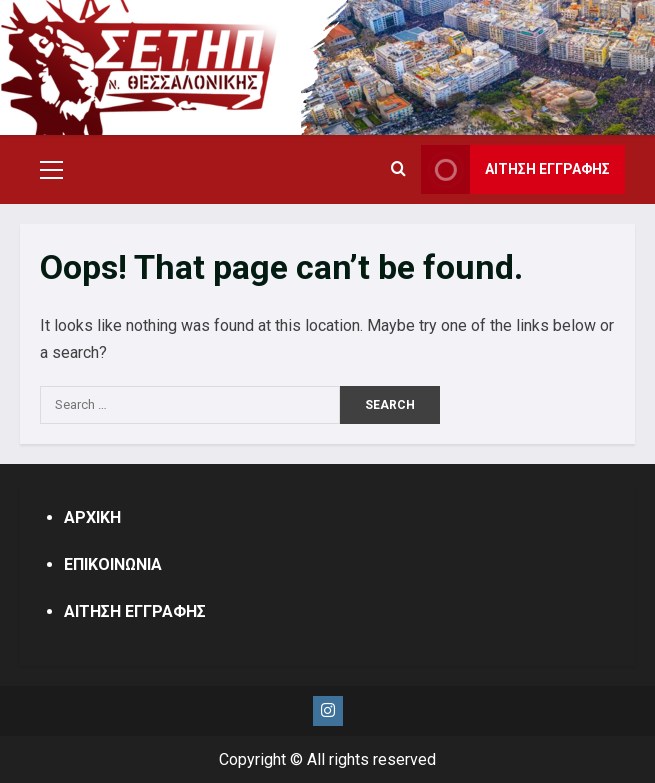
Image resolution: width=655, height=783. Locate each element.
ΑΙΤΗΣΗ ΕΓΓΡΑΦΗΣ (135, 611)
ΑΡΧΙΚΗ (92, 517)
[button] (51, 170)
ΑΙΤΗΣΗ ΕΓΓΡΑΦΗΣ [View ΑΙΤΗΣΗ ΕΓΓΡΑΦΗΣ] (515, 169)
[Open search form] (398, 170)
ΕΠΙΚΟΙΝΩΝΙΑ (113, 564)
